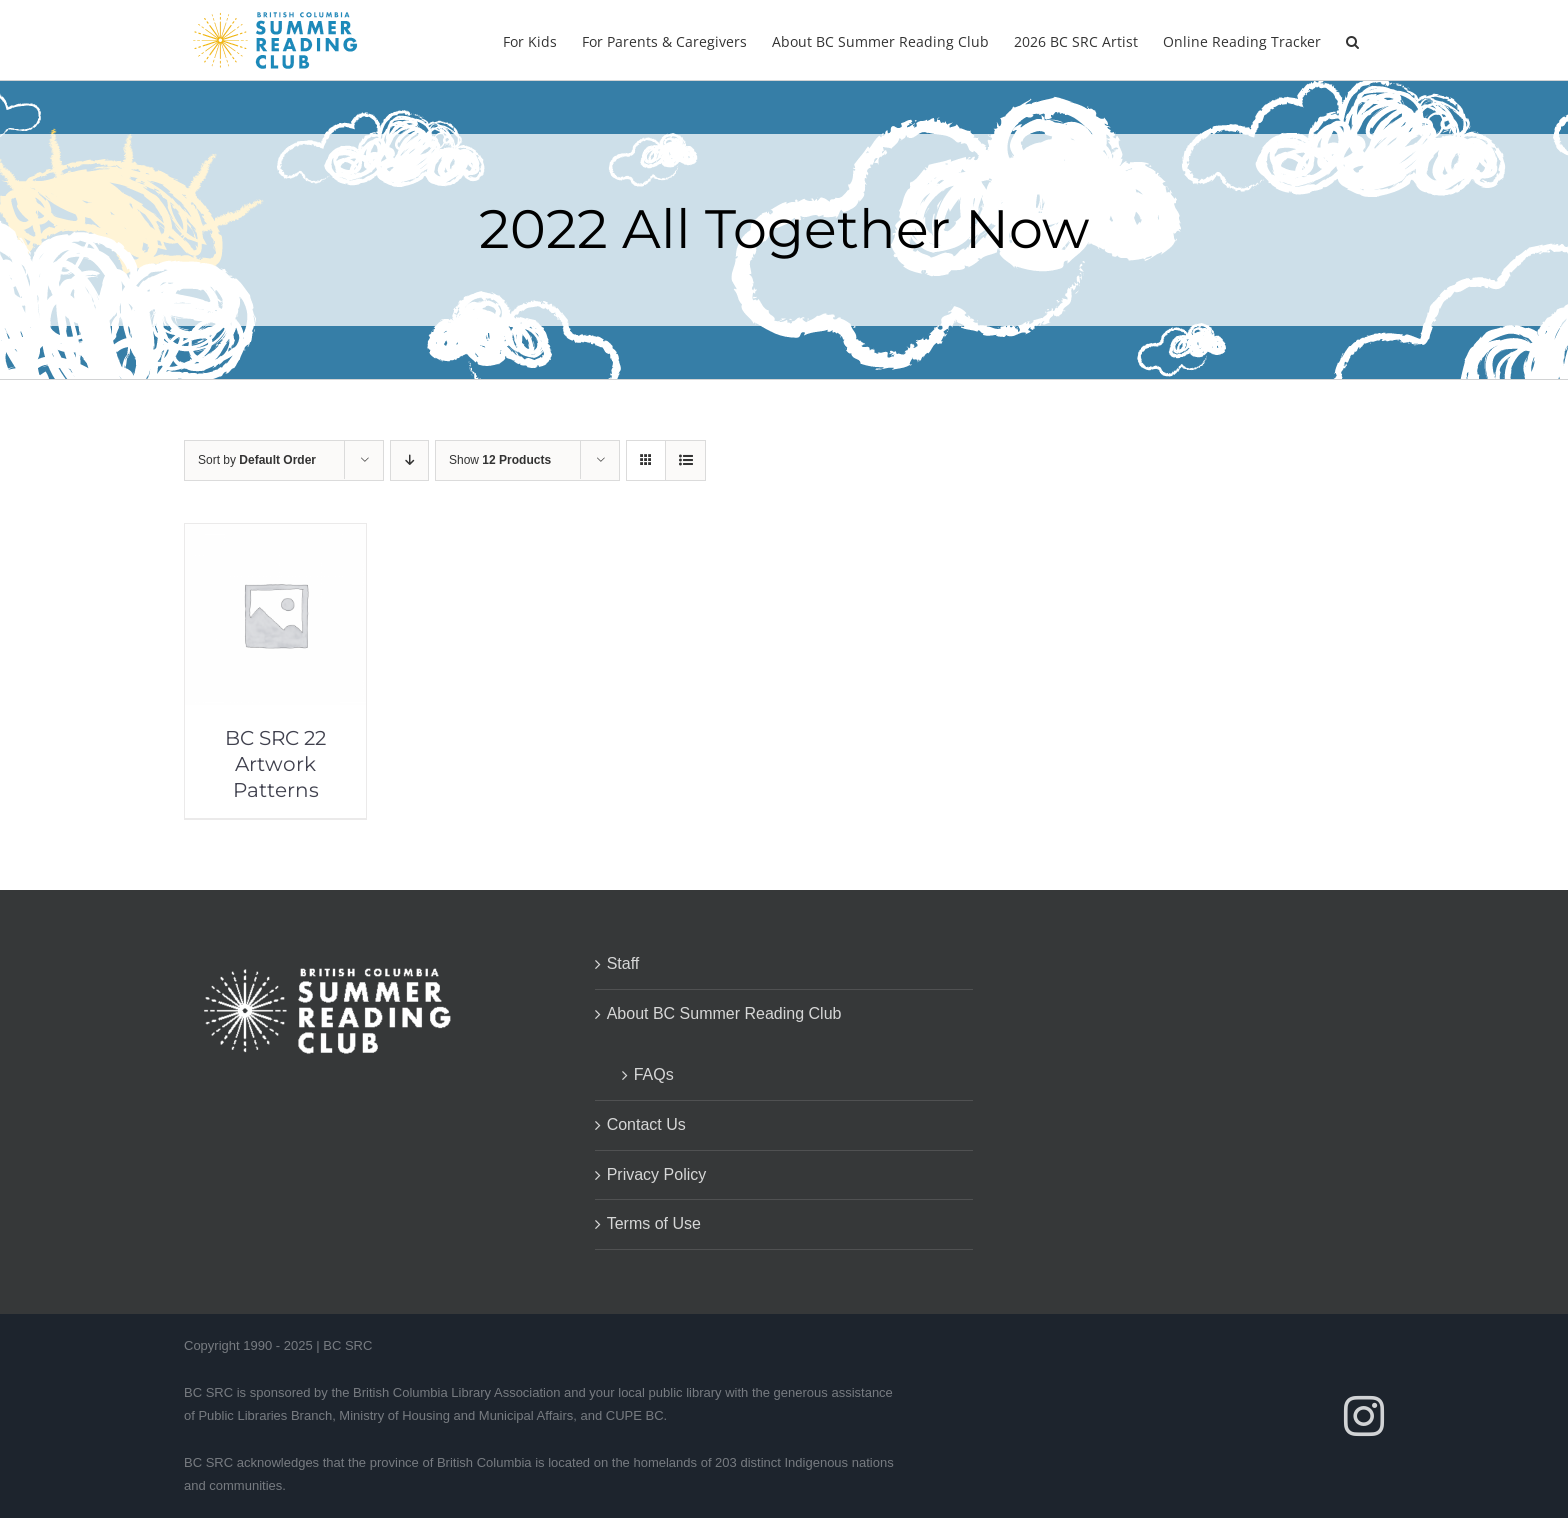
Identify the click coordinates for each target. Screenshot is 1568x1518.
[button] (1352, 40)
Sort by (257, 460)
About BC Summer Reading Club (724, 1013)
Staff (623, 963)
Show (500, 460)
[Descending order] (409, 460)
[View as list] (685, 460)
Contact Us (646, 1124)
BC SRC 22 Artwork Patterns (275, 764)
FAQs (654, 1074)
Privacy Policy (657, 1174)
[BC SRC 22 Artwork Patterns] (275, 537)
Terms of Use (654, 1223)
